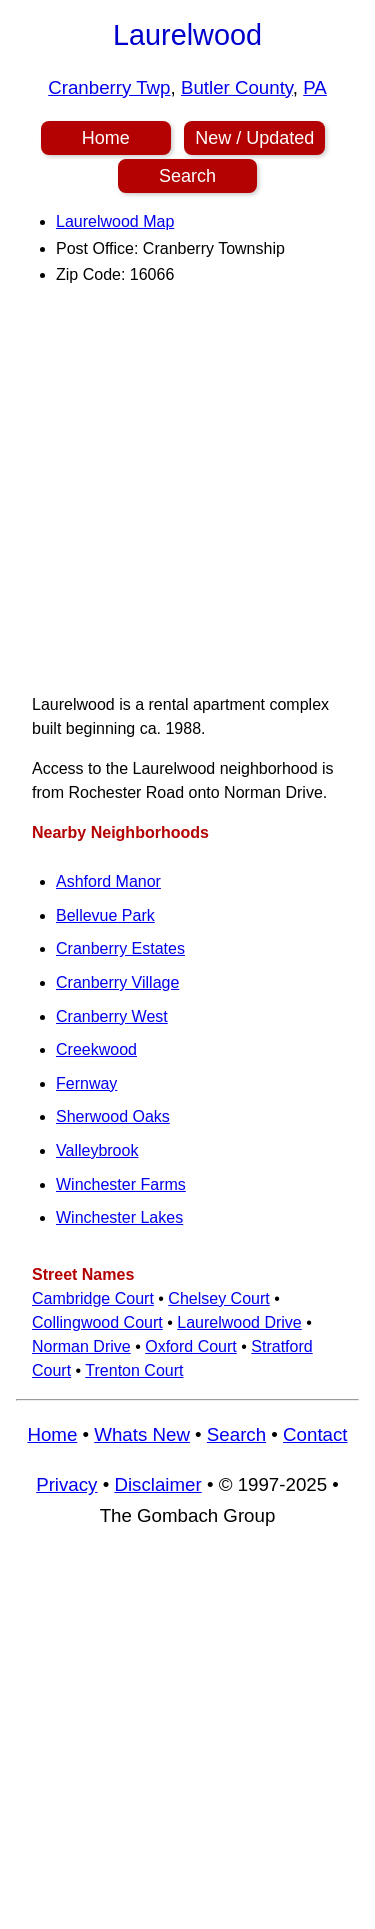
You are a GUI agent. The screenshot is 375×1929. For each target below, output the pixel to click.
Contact (315, 1434)
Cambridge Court (93, 1298)
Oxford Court (191, 1346)
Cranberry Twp (109, 87)
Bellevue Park (105, 915)
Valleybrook (97, 1150)
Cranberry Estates (120, 948)
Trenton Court (134, 1370)
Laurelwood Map (115, 221)
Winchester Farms (121, 1184)
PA (315, 87)
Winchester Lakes (119, 1217)
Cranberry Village (117, 982)
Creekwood (96, 1049)
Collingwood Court (97, 1322)
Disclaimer (157, 1484)
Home (106, 138)
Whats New (142, 1434)
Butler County (237, 87)
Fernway (86, 1083)
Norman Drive (81, 1346)
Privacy (66, 1484)
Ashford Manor (108, 881)
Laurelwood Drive (239, 1322)
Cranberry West (112, 1016)
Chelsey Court (218, 1298)
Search (187, 176)
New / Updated (254, 138)
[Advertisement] (187, 489)
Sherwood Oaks (113, 1116)
